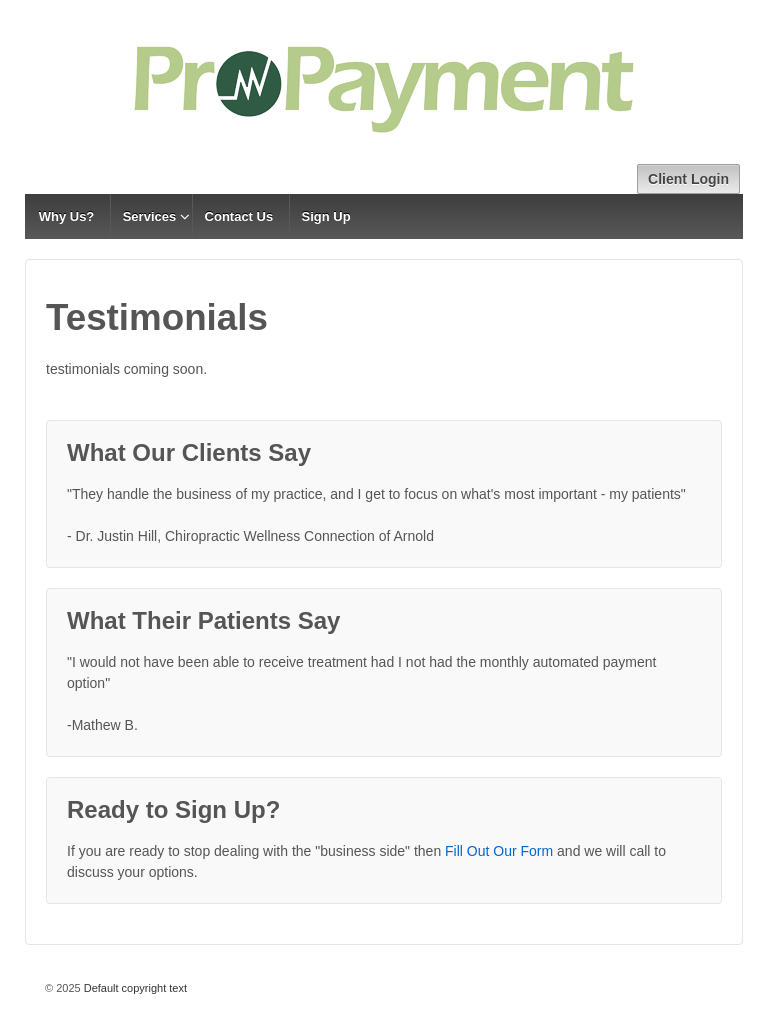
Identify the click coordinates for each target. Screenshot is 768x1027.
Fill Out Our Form (499, 851)
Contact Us (239, 216)
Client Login (688, 179)
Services (150, 216)
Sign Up (326, 216)
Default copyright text (134, 988)
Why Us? (67, 216)
